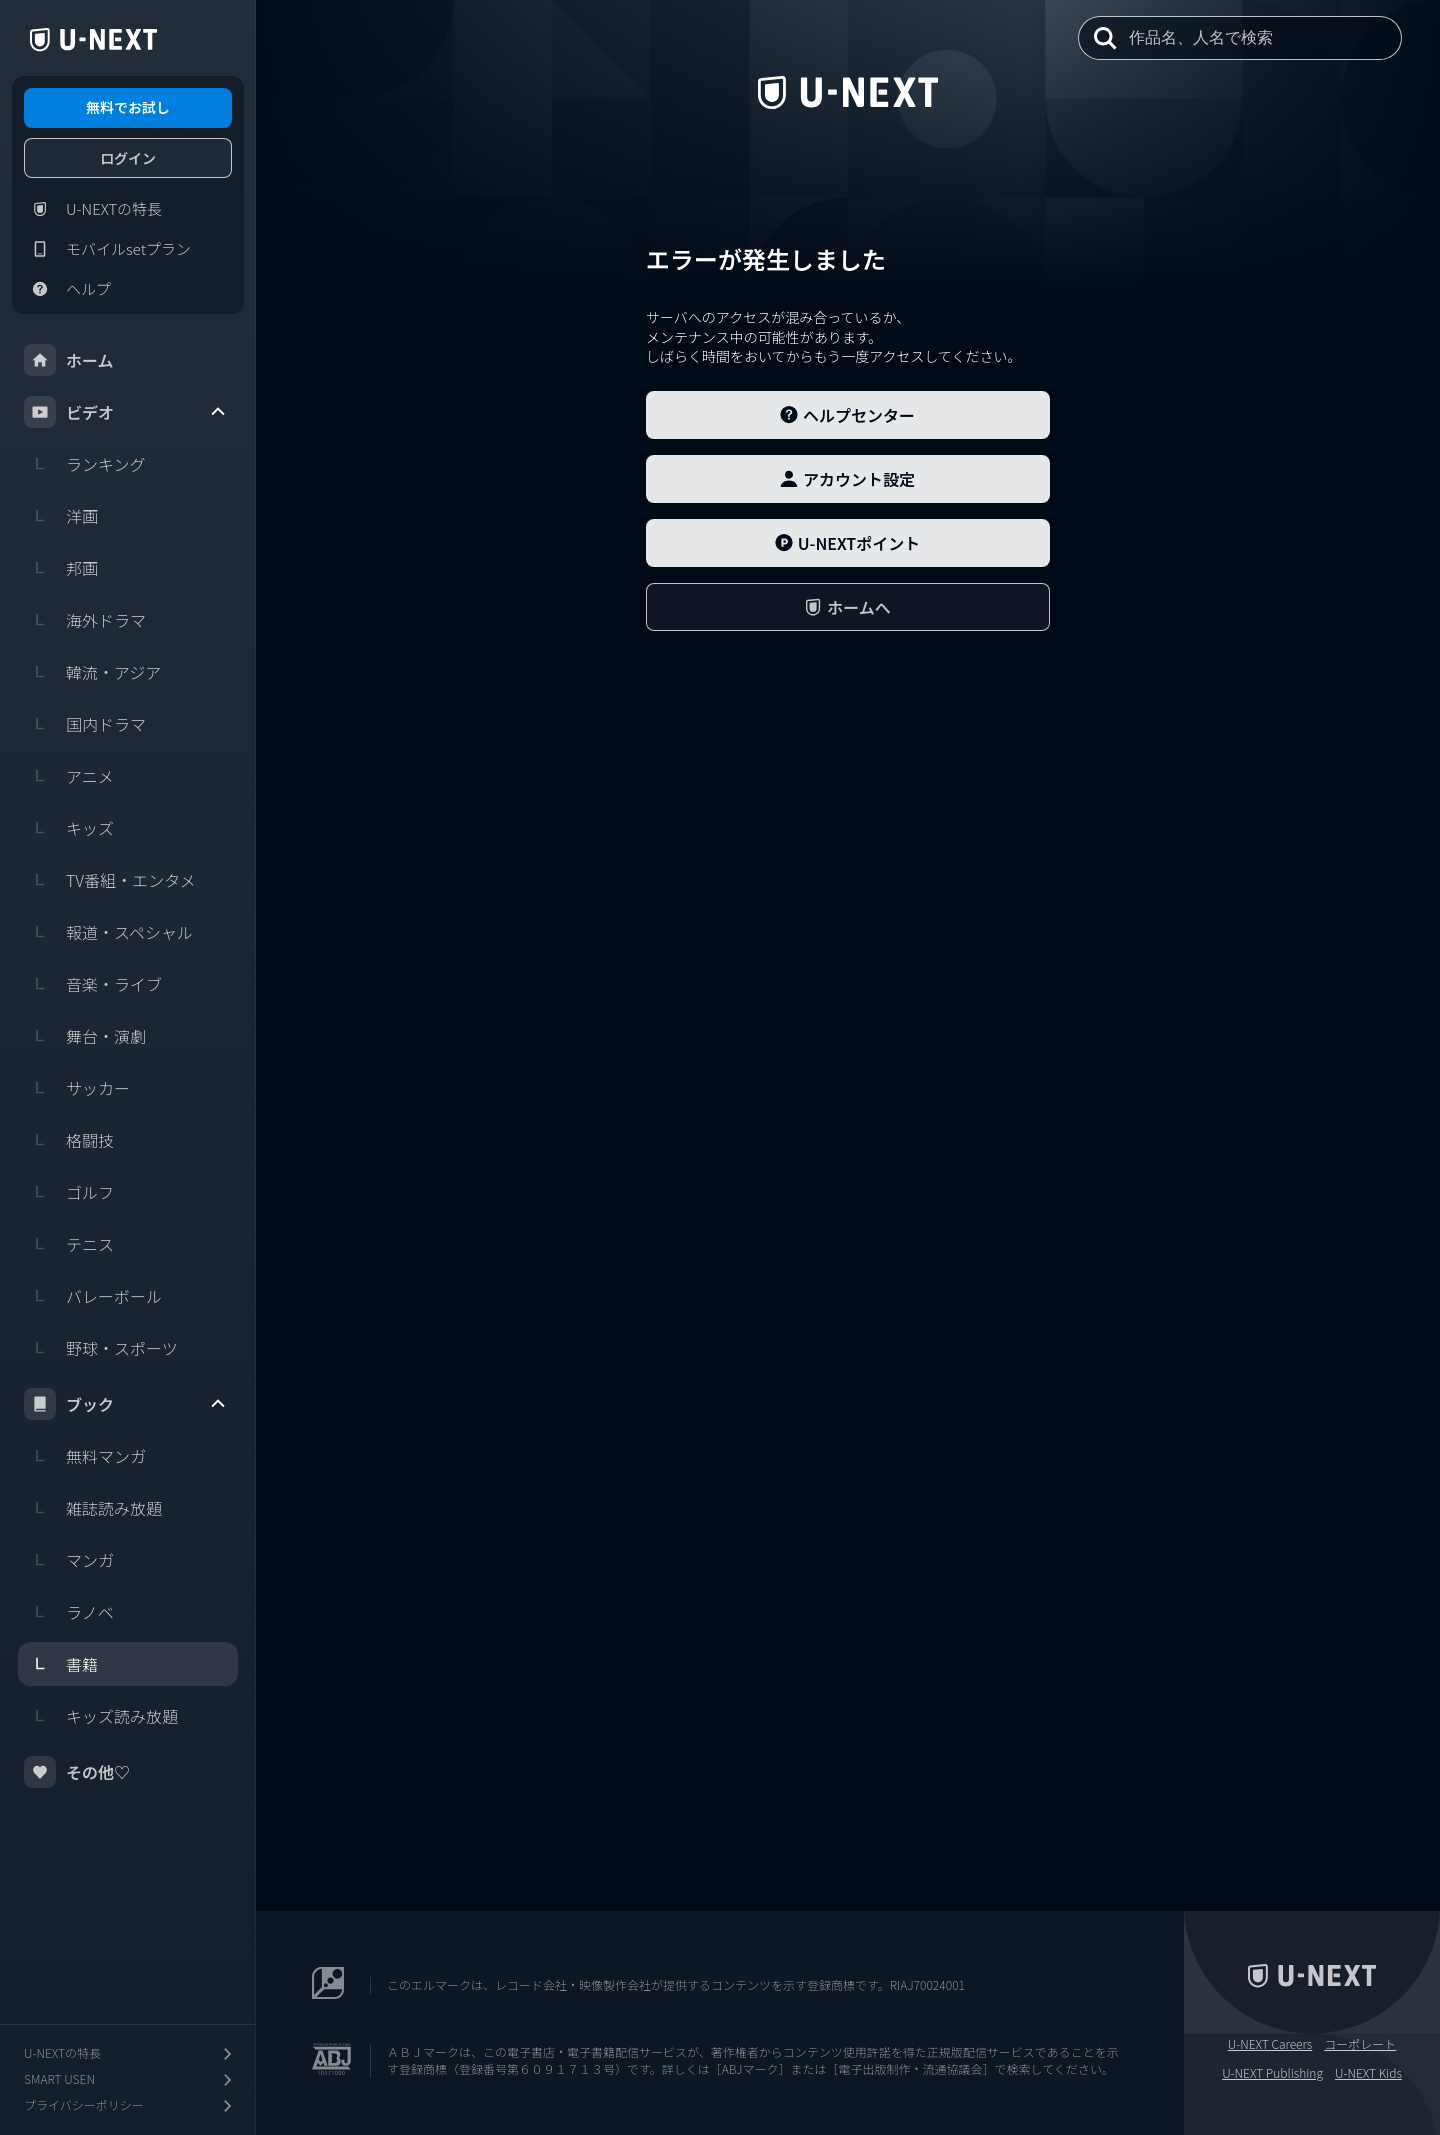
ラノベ (69, 1612)
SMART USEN (130, 2079)
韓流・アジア (92, 672)
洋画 (61, 516)
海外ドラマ (85, 620)
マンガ (69, 1560)
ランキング (85, 464)
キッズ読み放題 (101, 1716)
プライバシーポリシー (130, 2105)
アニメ (69, 776)
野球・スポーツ (101, 1348)
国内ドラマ (85, 724)
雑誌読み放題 (93, 1508)
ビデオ (126, 412)
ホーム (69, 360)
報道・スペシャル (108, 932)
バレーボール (93, 1296)
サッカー (77, 1088)
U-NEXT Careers (1270, 2044)
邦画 (61, 568)
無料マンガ (85, 1456)
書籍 (61, 1664)
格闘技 (69, 1140)
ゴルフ (69, 1192)
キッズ (69, 828)
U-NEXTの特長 (93, 209)
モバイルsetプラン (107, 249)
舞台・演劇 (85, 1036)
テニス (69, 1244)
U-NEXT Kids (1368, 2073)
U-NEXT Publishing (1272, 2073)
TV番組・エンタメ (110, 880)
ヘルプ (67, 289)
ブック (126, 1404)
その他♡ (77, 1772)
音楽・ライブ (93, 984)
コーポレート (1360, 2044)
